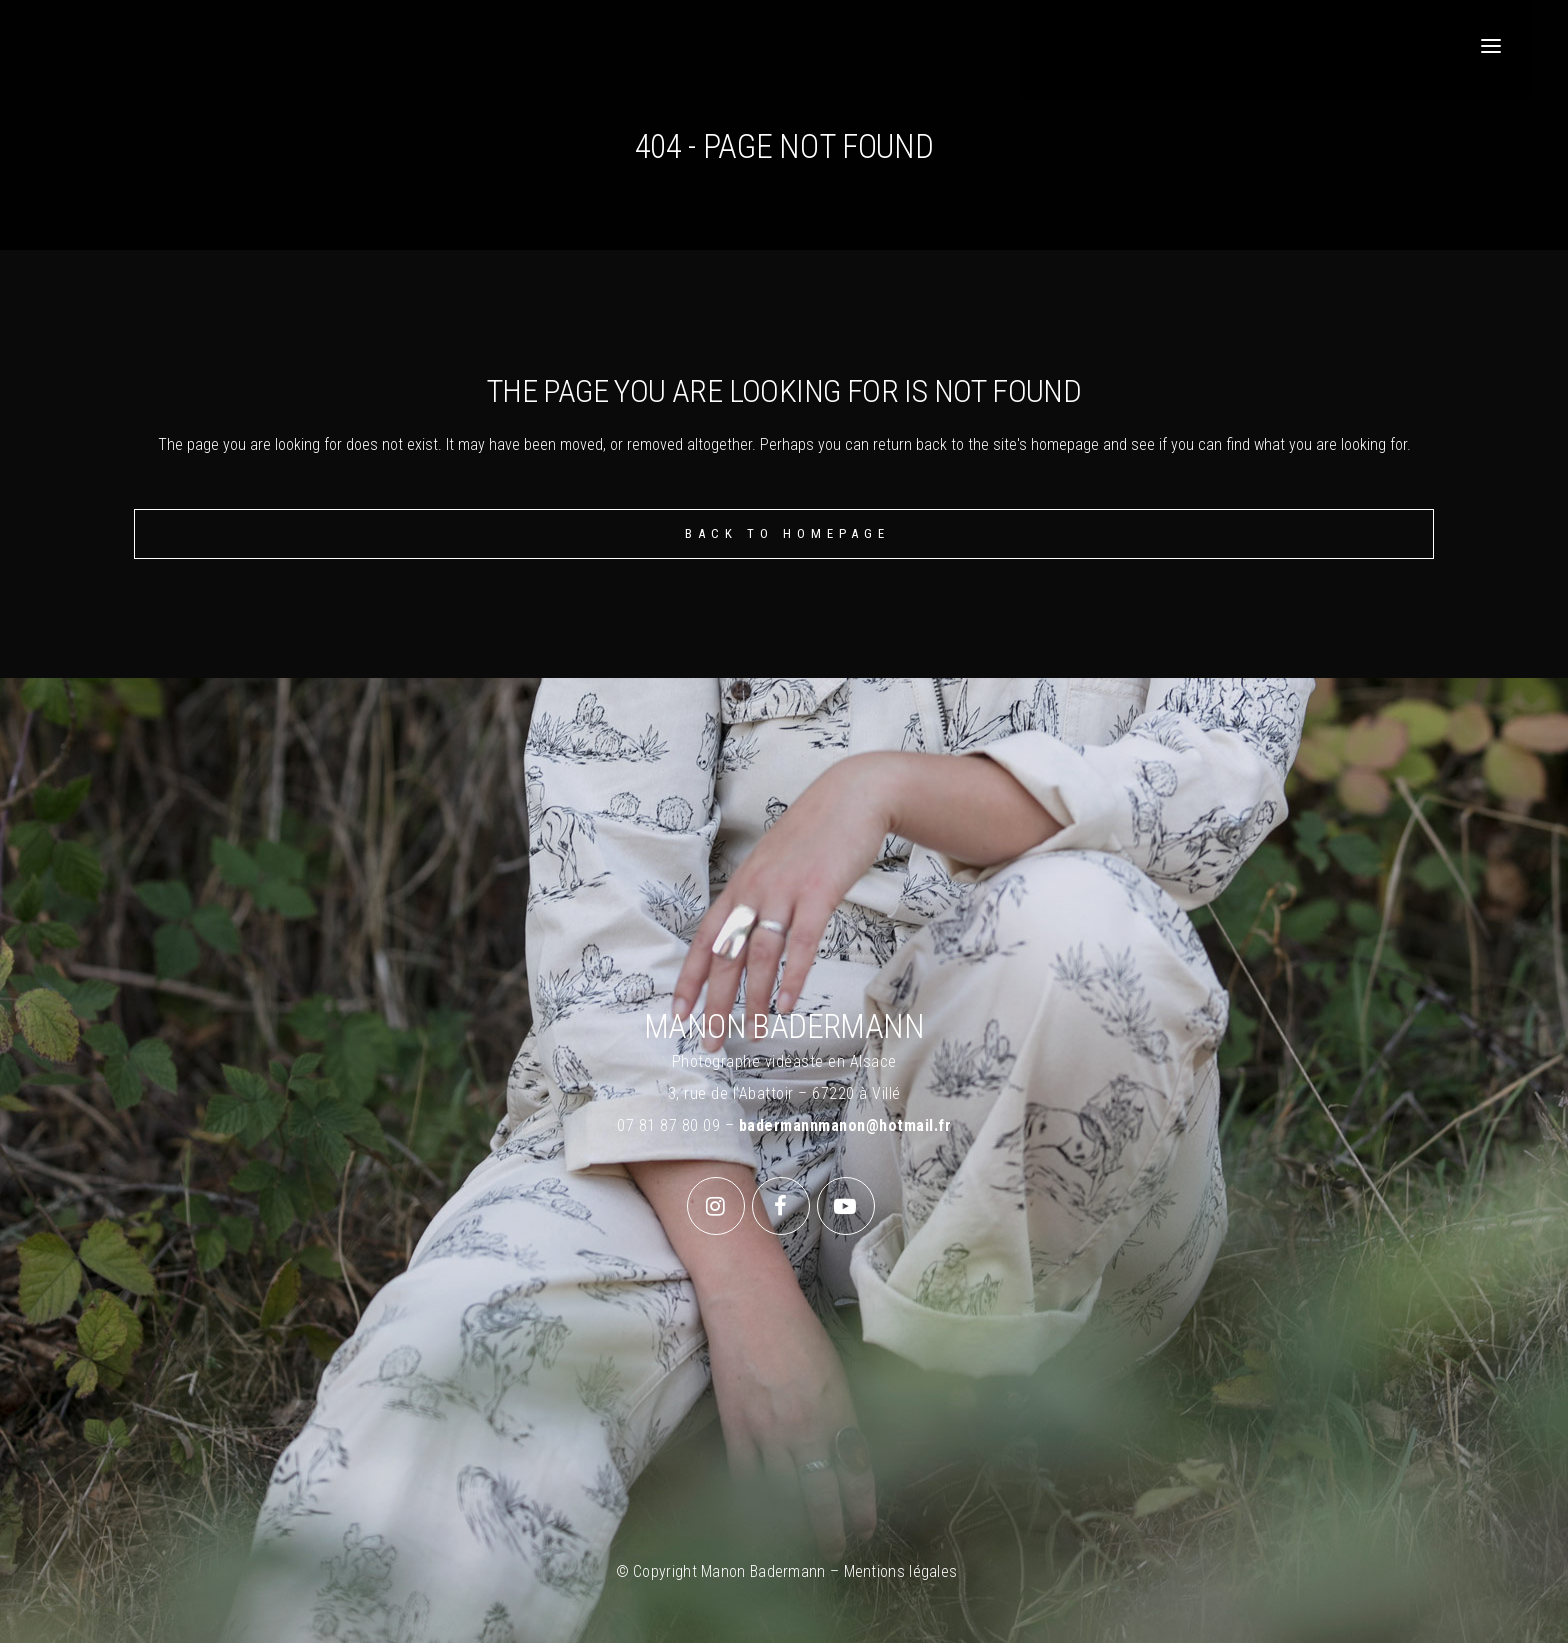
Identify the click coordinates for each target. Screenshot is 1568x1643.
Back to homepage (787, 533)
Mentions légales (901, 1571)
